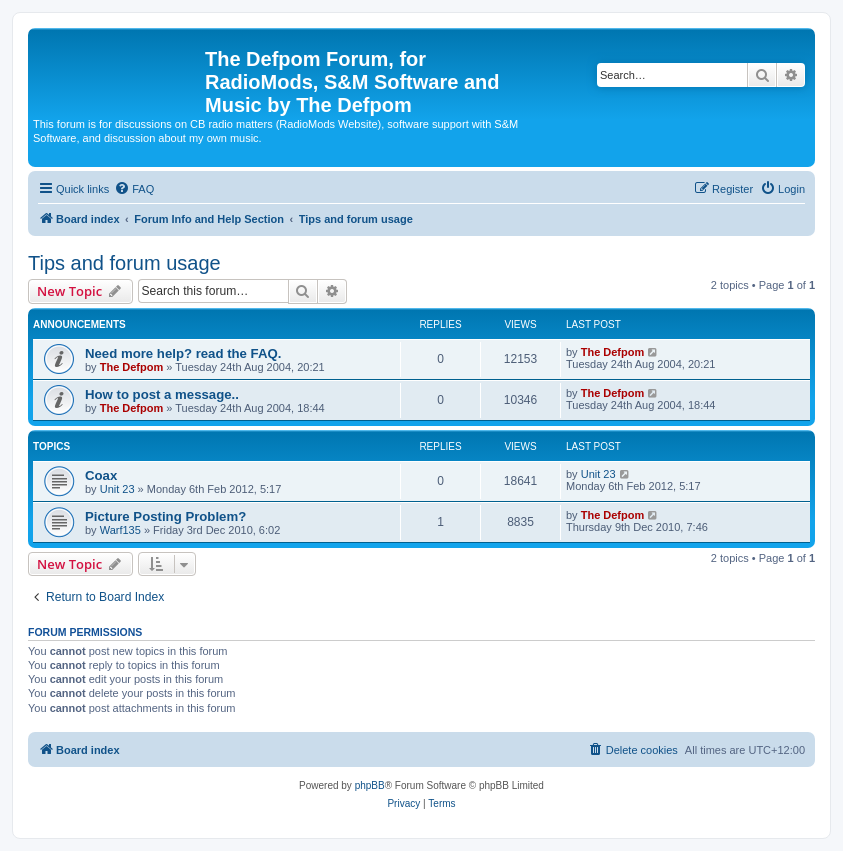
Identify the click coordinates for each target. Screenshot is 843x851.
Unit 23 (117, 489)
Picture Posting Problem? (165, 516)
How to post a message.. (162, 394)
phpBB (370, 785)
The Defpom (132, 367)
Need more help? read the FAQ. (183, 353)
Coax (101, 475)
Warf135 (120, 530)
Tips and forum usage (124, 263)
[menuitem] (134, 189)
